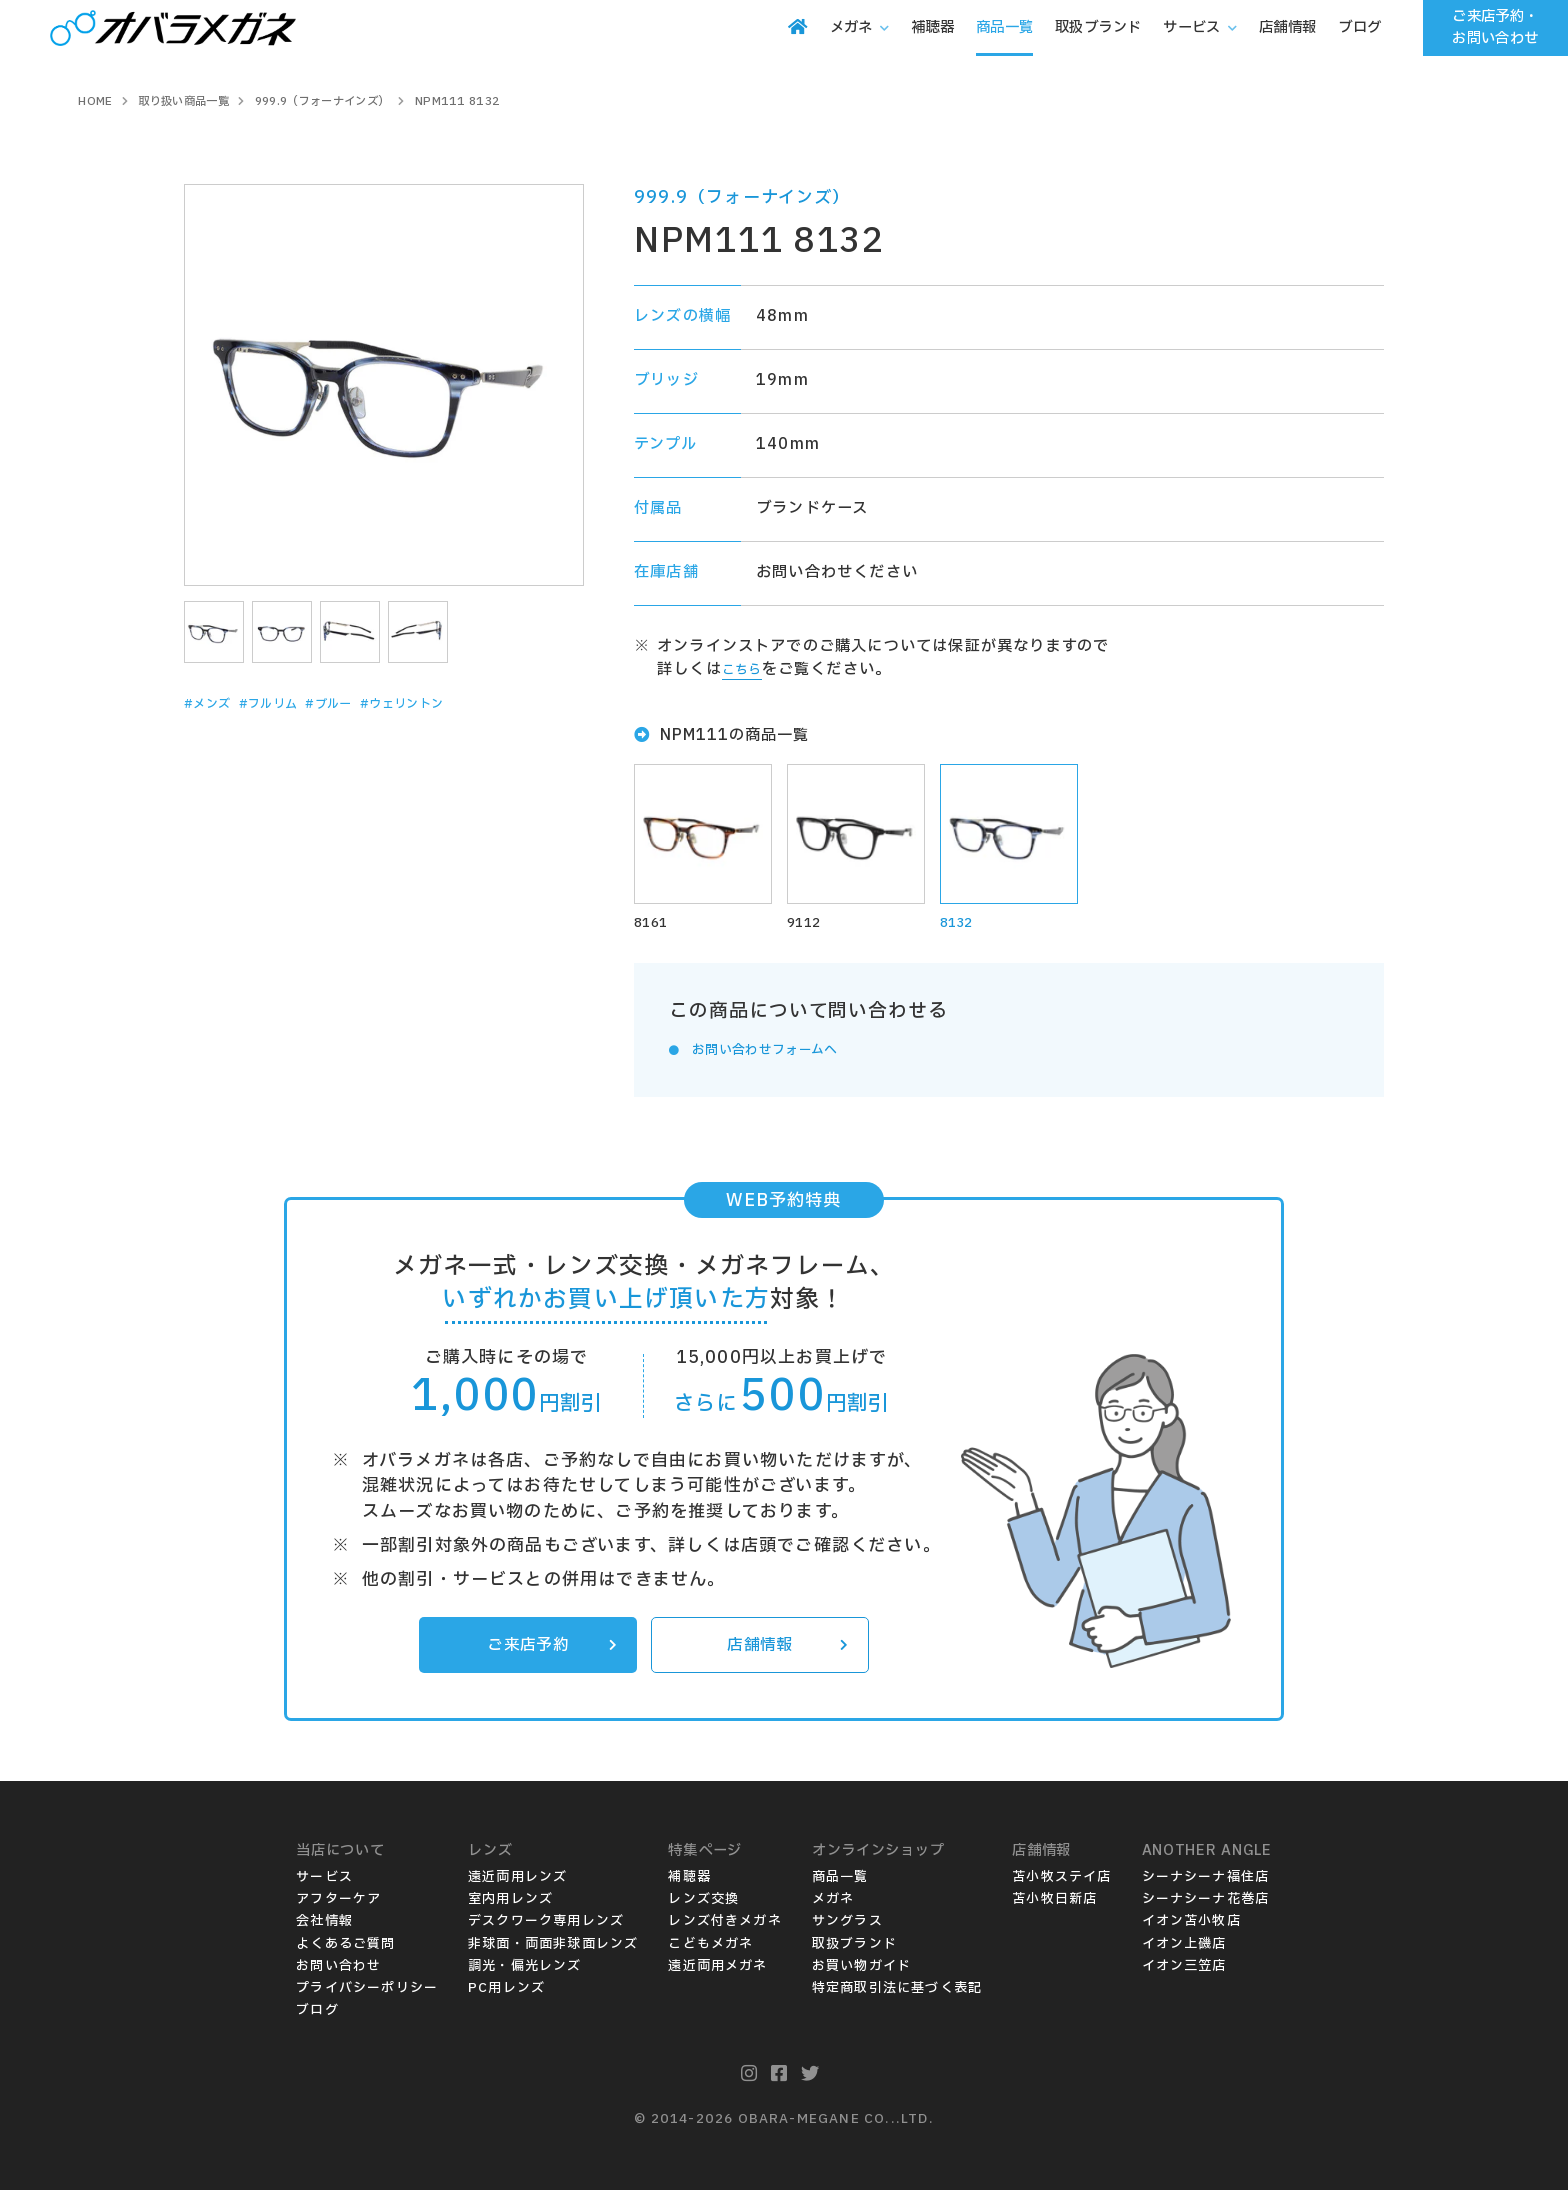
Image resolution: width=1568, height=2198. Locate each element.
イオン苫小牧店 (1191, 1929)
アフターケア (338, 1907)
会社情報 (324, 1929)
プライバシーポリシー (367, 1995)
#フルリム (291, 703)
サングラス (847, 1929)
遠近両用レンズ (517, 1885)
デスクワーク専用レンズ (546, 1929)
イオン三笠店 (1184, 1973)
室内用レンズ (510, 1907)
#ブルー (367, 703)
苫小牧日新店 (1054, 1907)
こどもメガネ (710, 1951)
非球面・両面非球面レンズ (553, 1951)
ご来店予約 (548, 1651)
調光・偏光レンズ (525, 1973)
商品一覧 (840, 1885)
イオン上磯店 (1184, 1951)
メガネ (833, 1907)
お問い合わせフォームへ (780, 1053)
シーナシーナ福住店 (1206, 1885)
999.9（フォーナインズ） (742, 197)
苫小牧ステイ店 (1061, 1885)
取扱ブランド (854, 1951)
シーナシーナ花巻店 (1206, 1907)
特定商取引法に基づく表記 (897, 1995)
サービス (324, 1885)
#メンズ (214, 703)
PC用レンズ (506, 1995)
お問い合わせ (338, 1973)
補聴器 (689, 1885)
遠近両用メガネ (717, 1973)
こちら (746, 669)
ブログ (317, 2017)
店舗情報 (783, 1651)
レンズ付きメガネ (725, 1929)
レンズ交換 (703, 1907)
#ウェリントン (459, 703)
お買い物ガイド (861, 1973)
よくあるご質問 (345, 1951)
